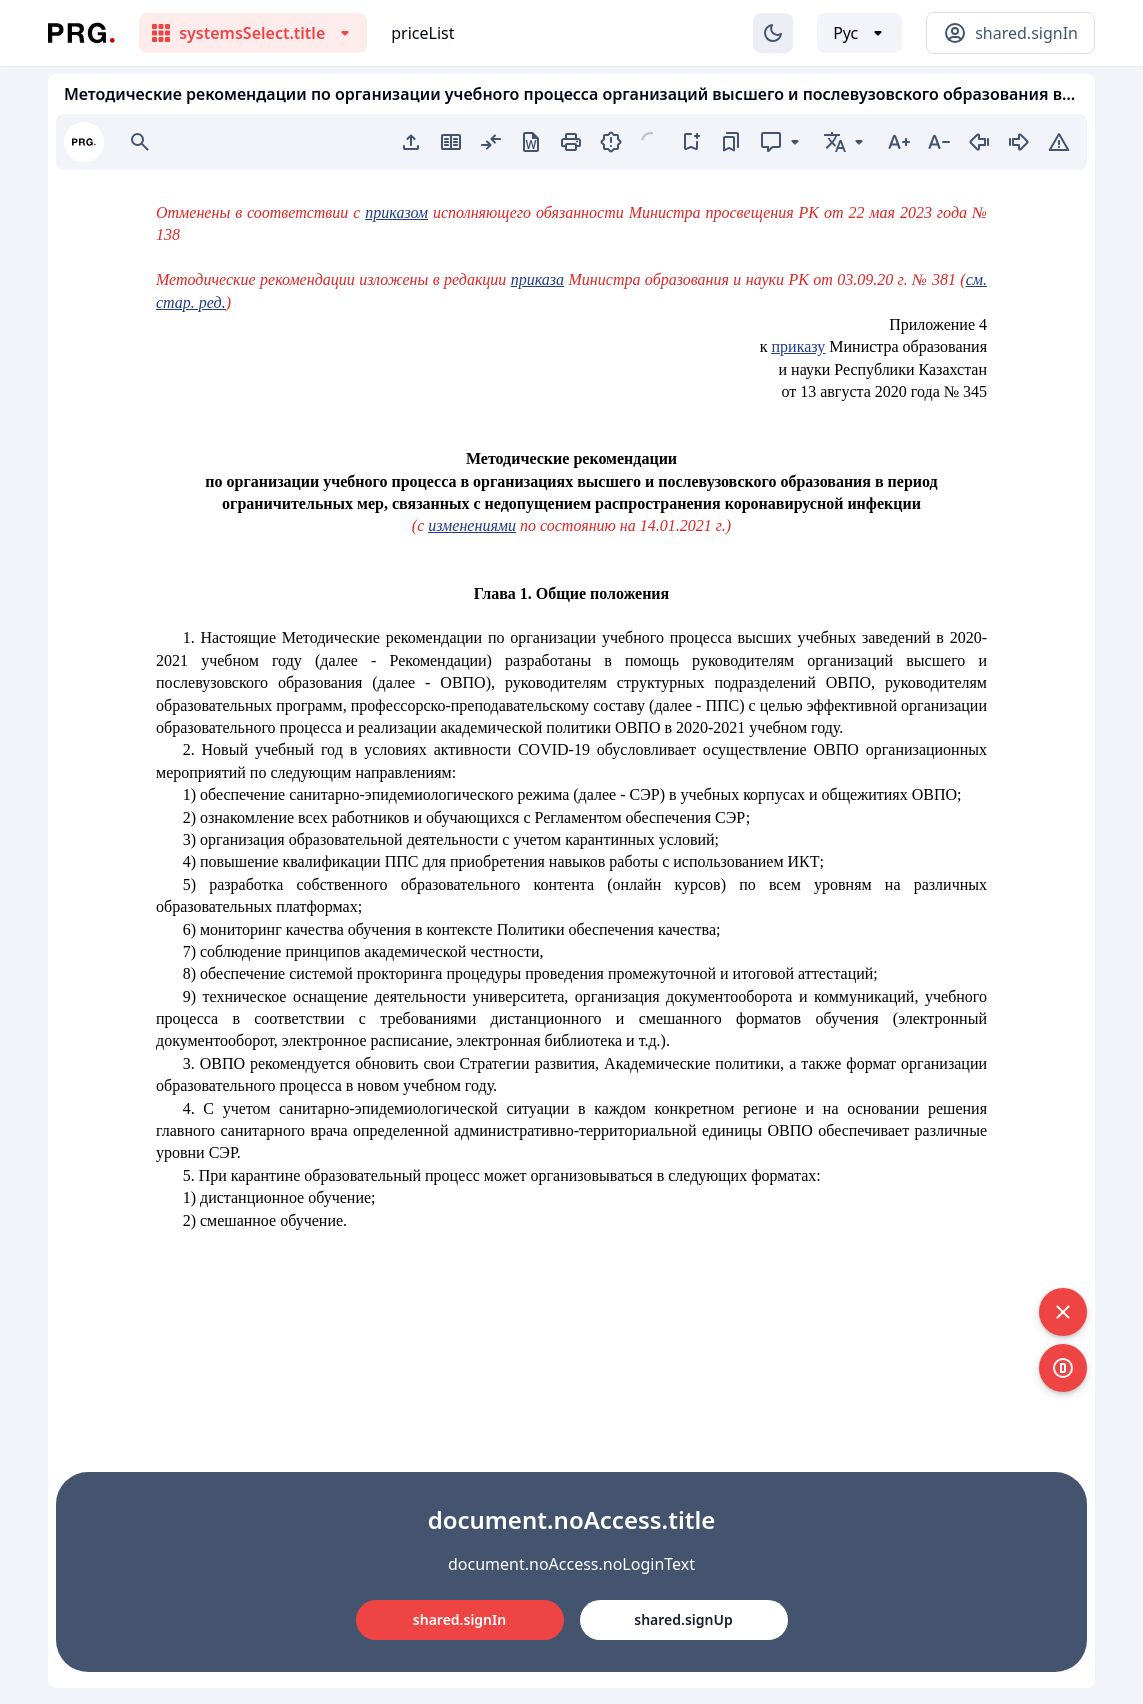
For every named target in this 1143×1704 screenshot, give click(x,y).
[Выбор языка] (859, 33)
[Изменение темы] (773, 33)
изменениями (472, 525)
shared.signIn (459, 1619)
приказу (799, 346)
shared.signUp (683, 1619)
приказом (396, 212)
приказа (537, 279)
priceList (422, 33)
